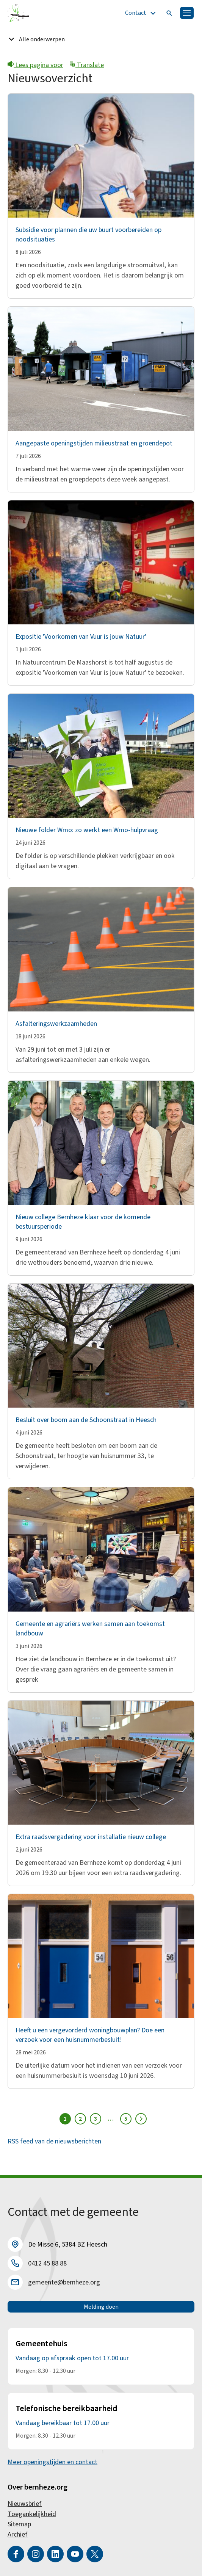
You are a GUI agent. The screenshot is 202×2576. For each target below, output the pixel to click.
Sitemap (19, 2524)
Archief (18, 2534)
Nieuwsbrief (25, 2504)
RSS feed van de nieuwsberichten (54, 2141)
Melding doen (101, 2307)
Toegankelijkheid (32, 2514)
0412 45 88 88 (47, 2263)
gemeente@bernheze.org (64, 2282)
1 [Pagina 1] (65, 2119)
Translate (86, 65)
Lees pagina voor (35, 65)
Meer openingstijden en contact (52, 2462)
